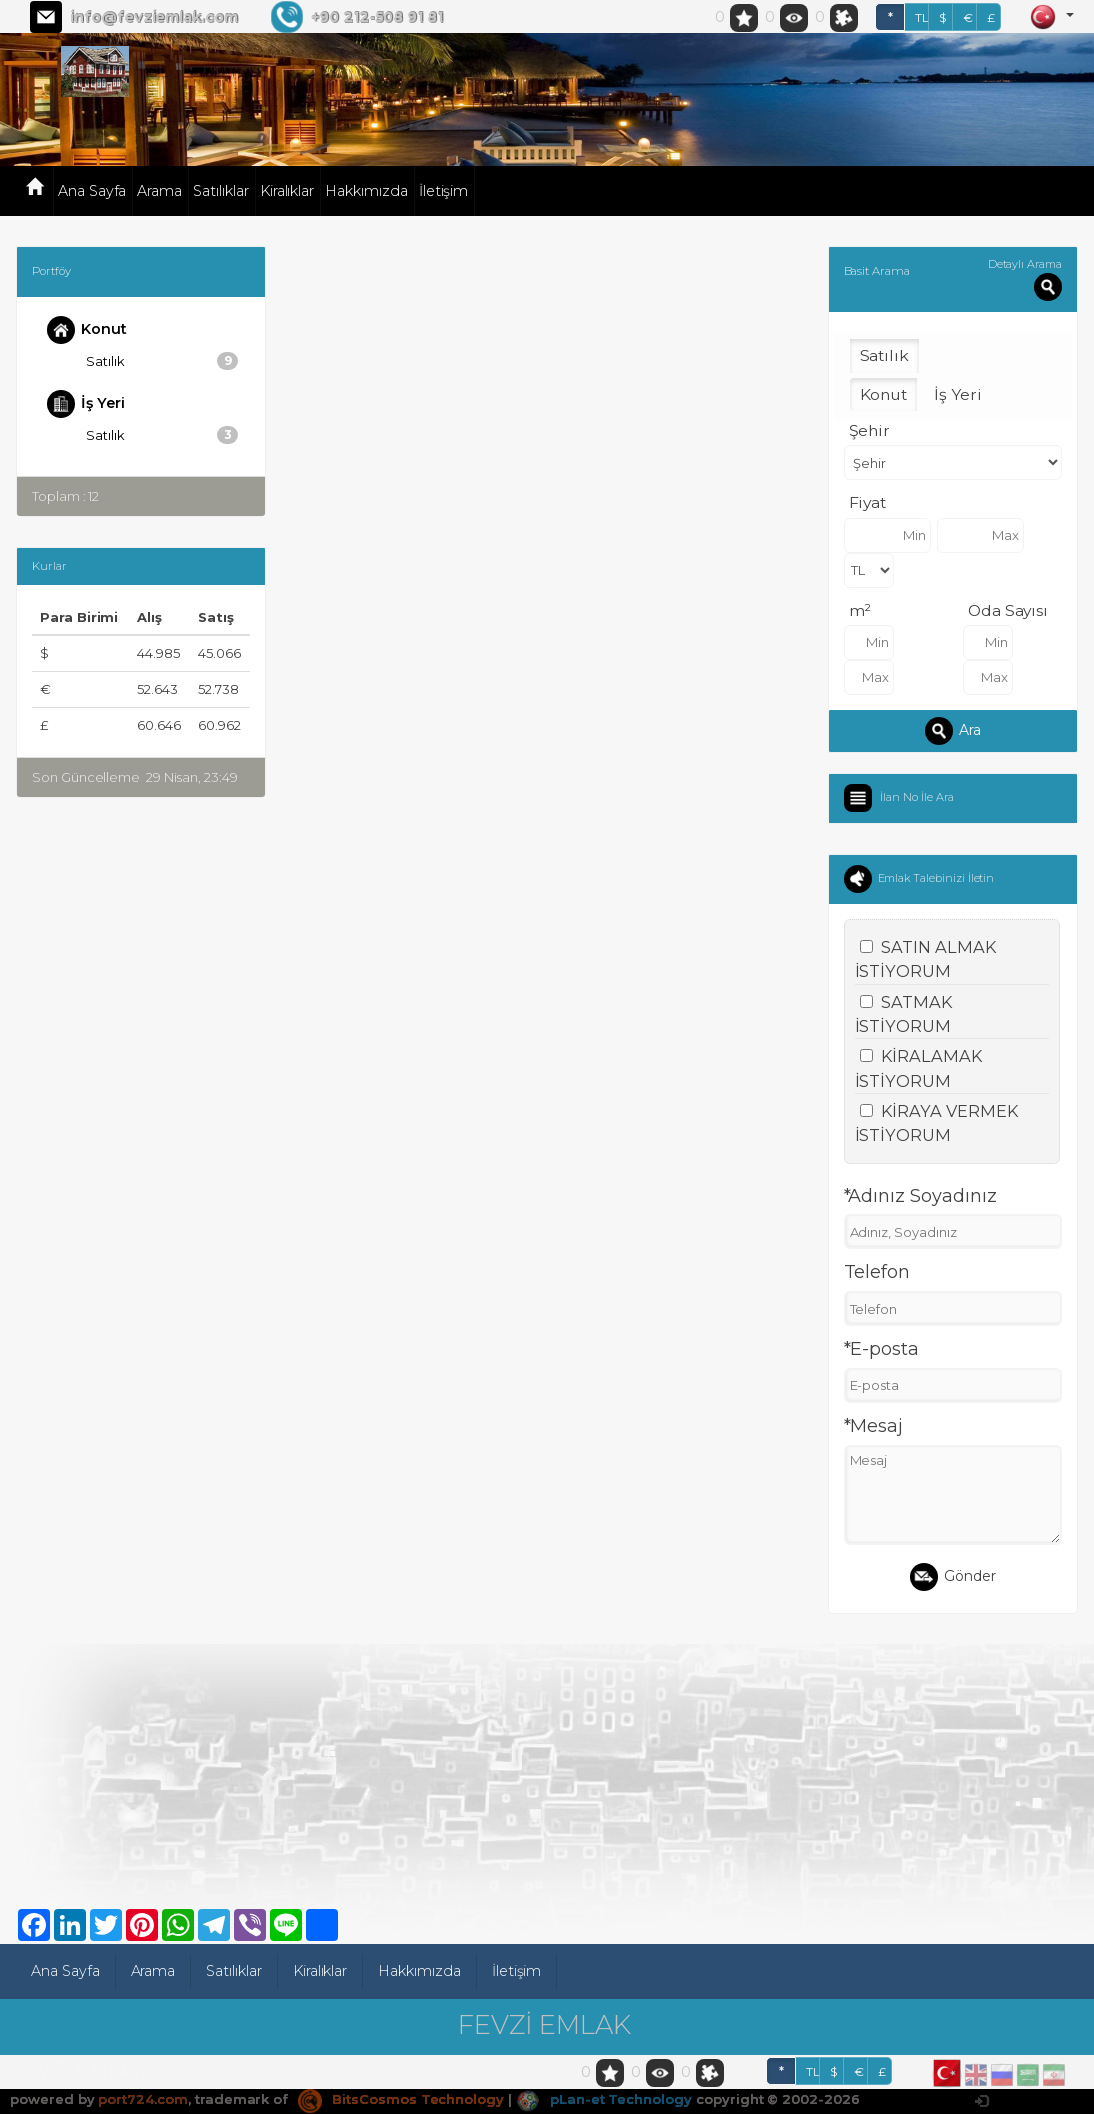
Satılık (162, 361)
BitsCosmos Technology (401, 2099)
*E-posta (882, 1349)
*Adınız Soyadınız (920, 1196)
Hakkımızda (366, 191)
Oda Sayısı (1008, 610)
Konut (87, 330)
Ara (953, 731)
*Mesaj (874, 1426)
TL (922, 17)
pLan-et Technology (604, 2099)
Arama (159, 191)
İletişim (444, 191)
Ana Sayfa (92, 191)
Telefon (877, 1272)
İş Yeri (86, 404)
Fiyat (868, 502)
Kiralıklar (287, 191)
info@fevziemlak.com (154, 17)
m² (860, 610)
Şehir (870, 430)
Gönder (953, 1577)
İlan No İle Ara (917, 796)
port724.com (142, 2099)
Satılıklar (221, 191)
